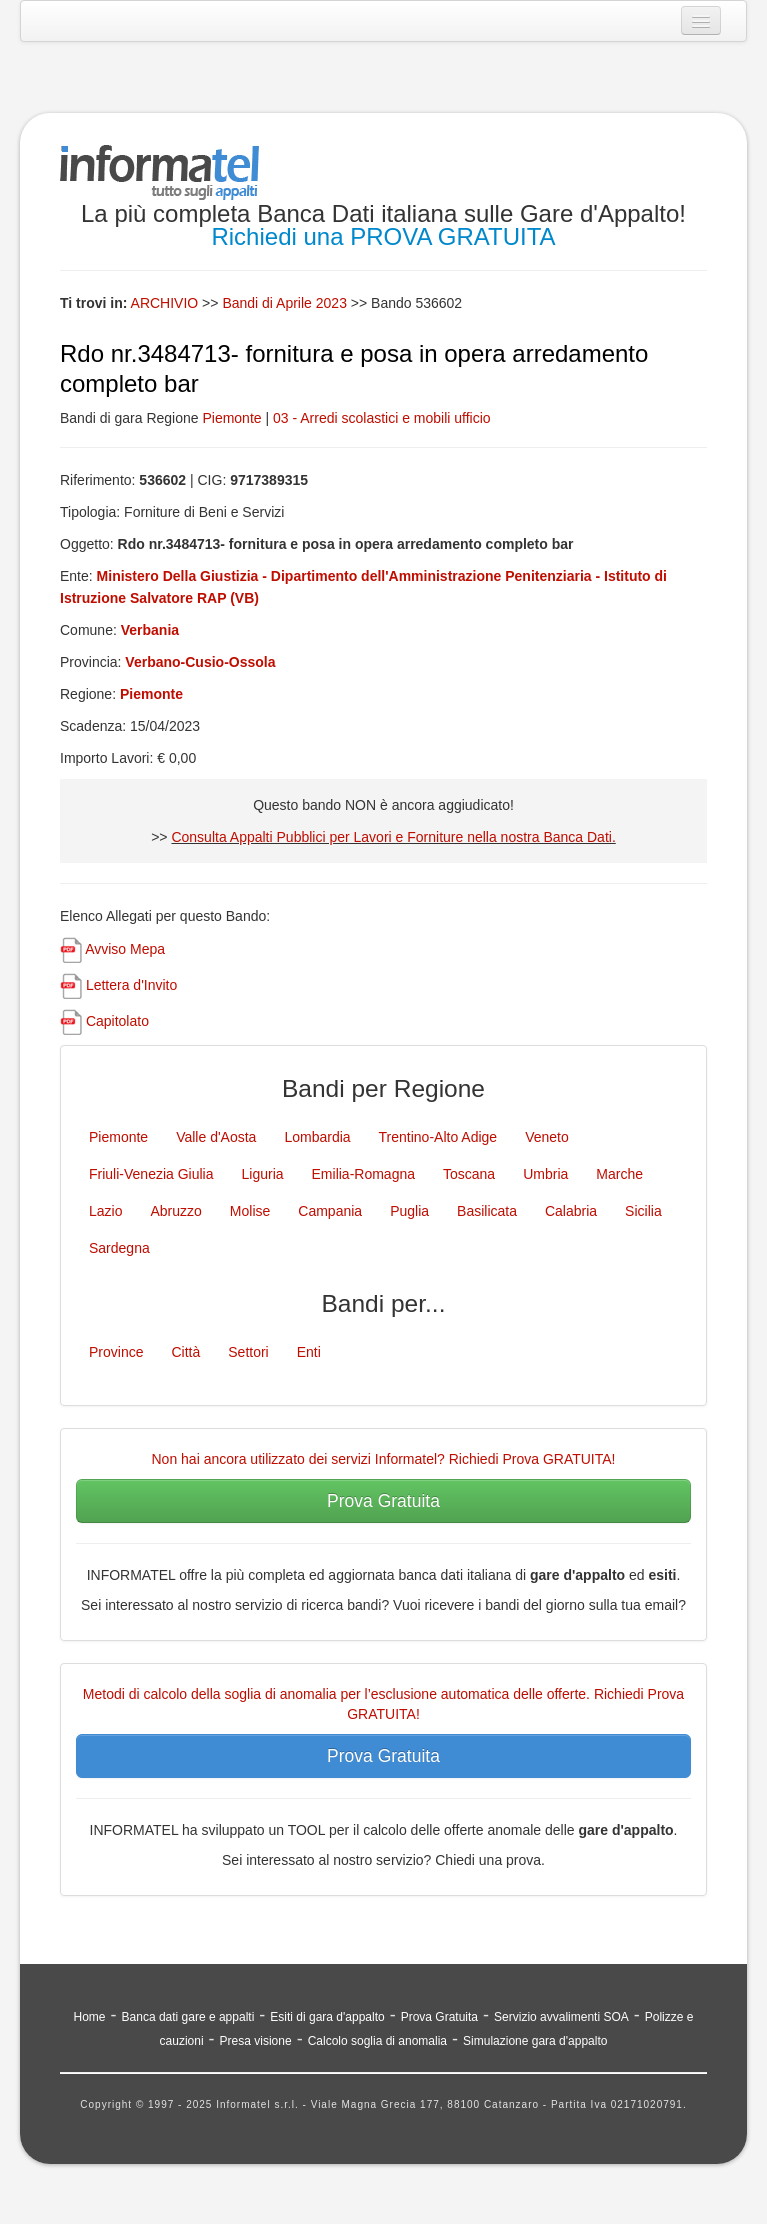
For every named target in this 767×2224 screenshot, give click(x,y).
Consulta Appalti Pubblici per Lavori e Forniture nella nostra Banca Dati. (393, 837)
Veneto (547, 1137)
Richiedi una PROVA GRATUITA (383, 236)
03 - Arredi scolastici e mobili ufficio (382, 418)
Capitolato (117, 1021)
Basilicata (487, 1211)
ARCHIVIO (165, 303)
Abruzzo (175, 1211)
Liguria (263, 1174)
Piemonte (231, 418)
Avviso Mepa (125, 949)
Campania (330, 1211)
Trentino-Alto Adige (438, 1137)
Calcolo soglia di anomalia (377, 2041)
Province (116, 1352)
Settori (248, 1352)
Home (90, 2017)
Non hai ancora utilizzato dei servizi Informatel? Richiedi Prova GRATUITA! (384, 1459)
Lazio (105, 1211)
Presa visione (256, 2041)
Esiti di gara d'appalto (327, 2017)
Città (185, 1352)
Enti (309, 1352)
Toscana (469, 1174)
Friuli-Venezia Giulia (151, 1174)
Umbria (545, 1174)
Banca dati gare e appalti (188, 2017)
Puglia (409, 1211)
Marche (619, 1174)
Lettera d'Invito (131, 985)
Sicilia (643, 1211)
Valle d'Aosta (216, 1137)
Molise (250, 1211)
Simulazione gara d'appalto (535, 2041)
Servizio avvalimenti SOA (561, 2017)
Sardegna (119, 1248)
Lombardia (317, 1137)
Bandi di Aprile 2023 (286, 303)
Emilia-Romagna (363, 1174)
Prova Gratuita (383, 1501)
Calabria (571, 1211)
